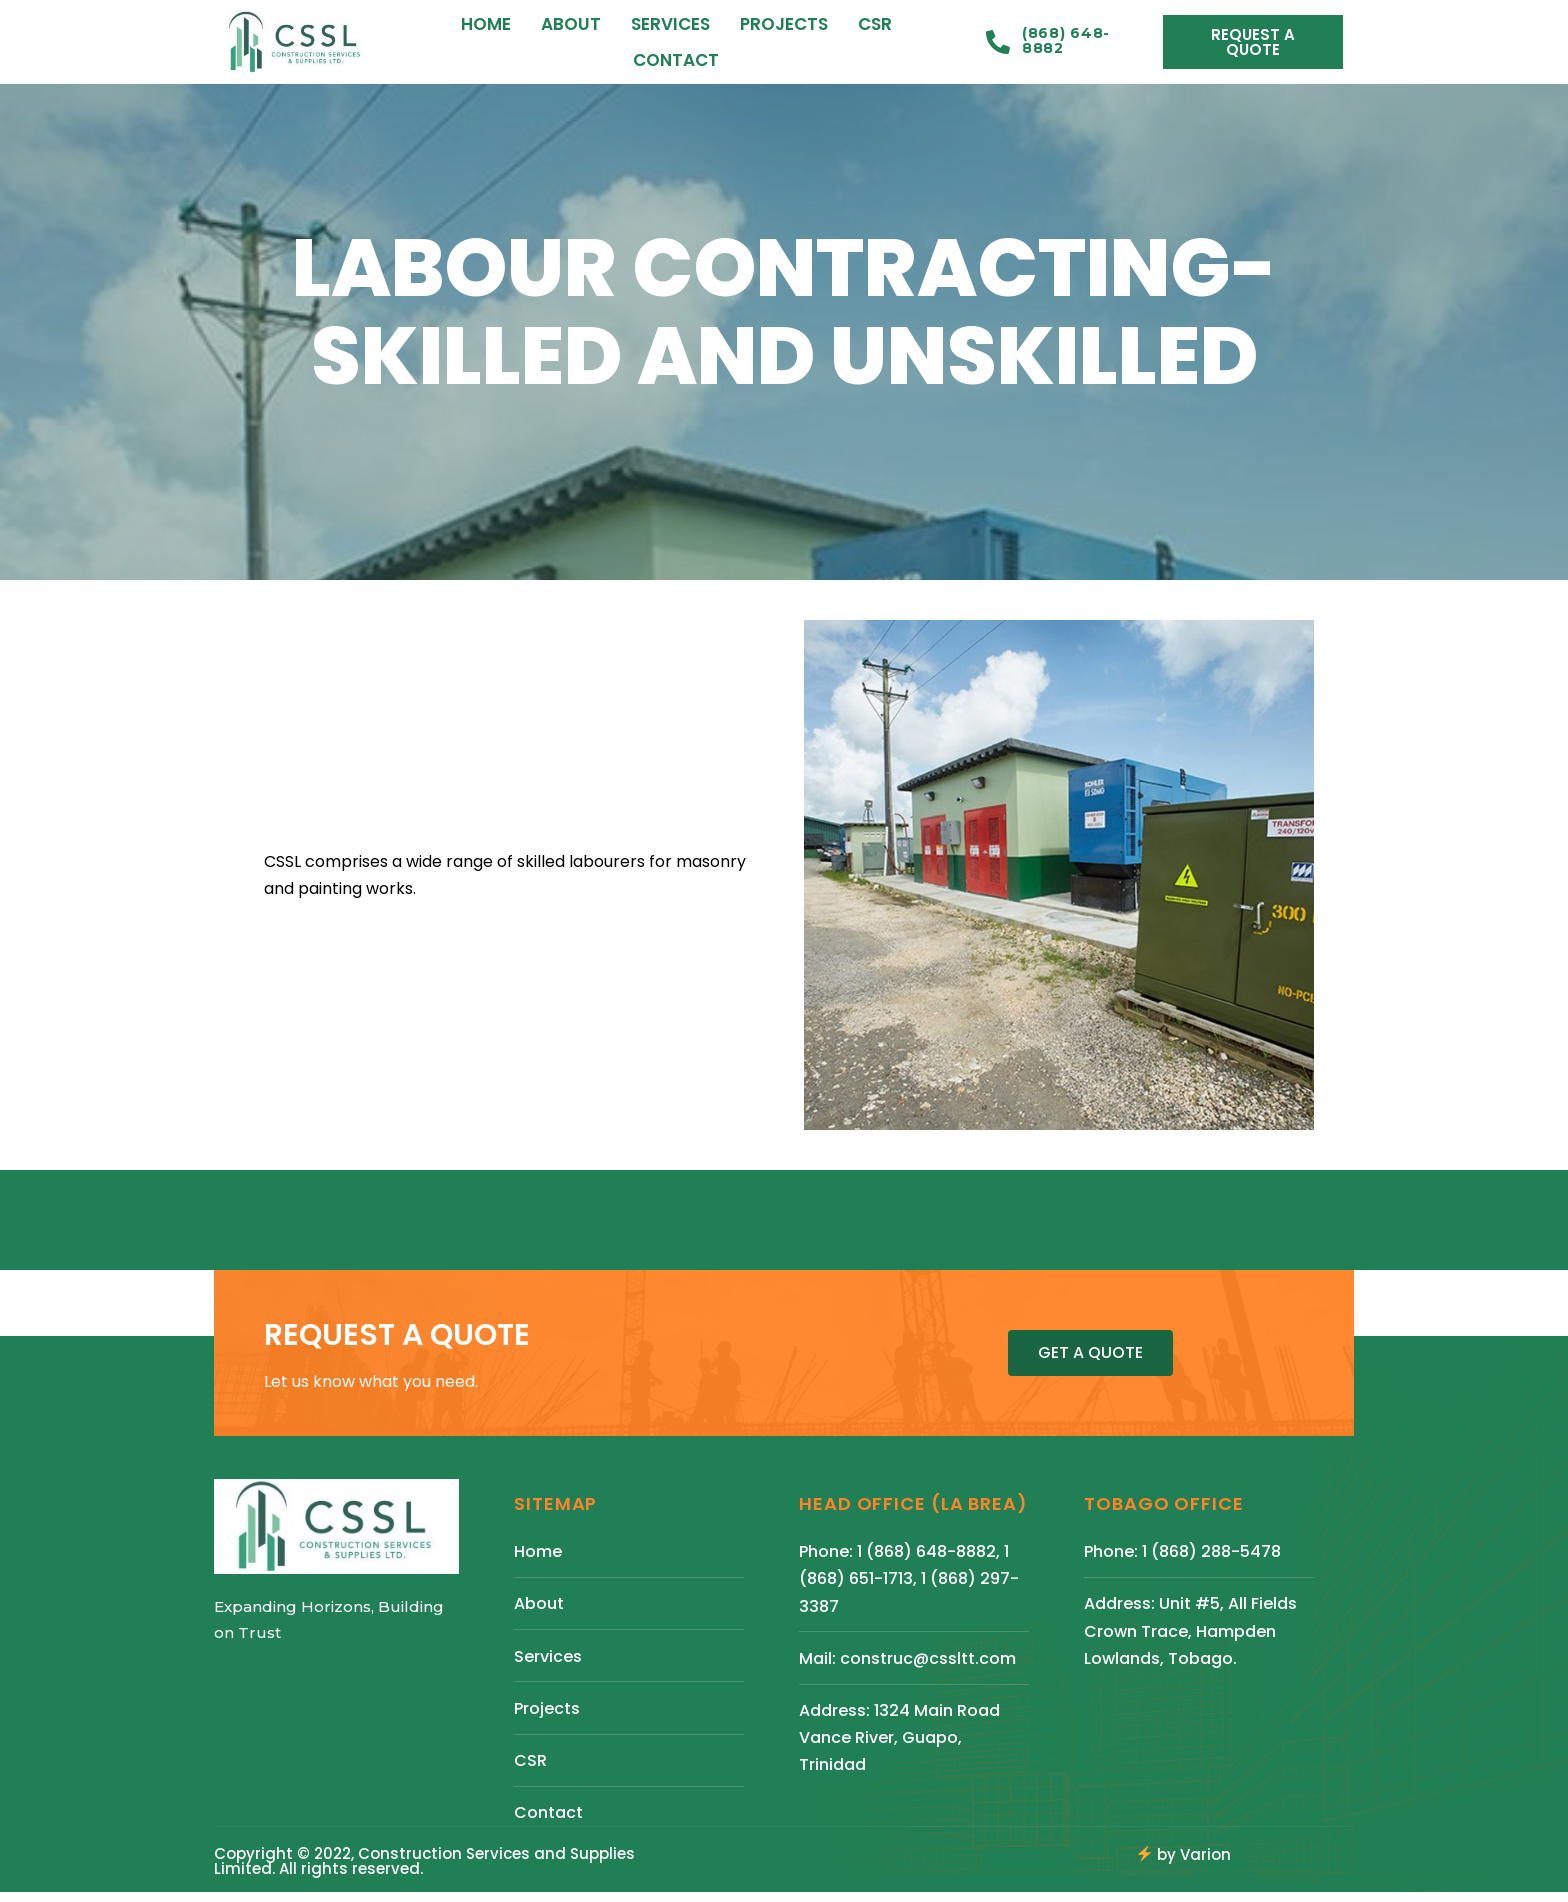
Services (670, 24)
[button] (1253, 42)
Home (486, 24)
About (571, 24)
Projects (784, 24)
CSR (875, 24)
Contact (676, 60)
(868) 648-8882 (1066, 40)
